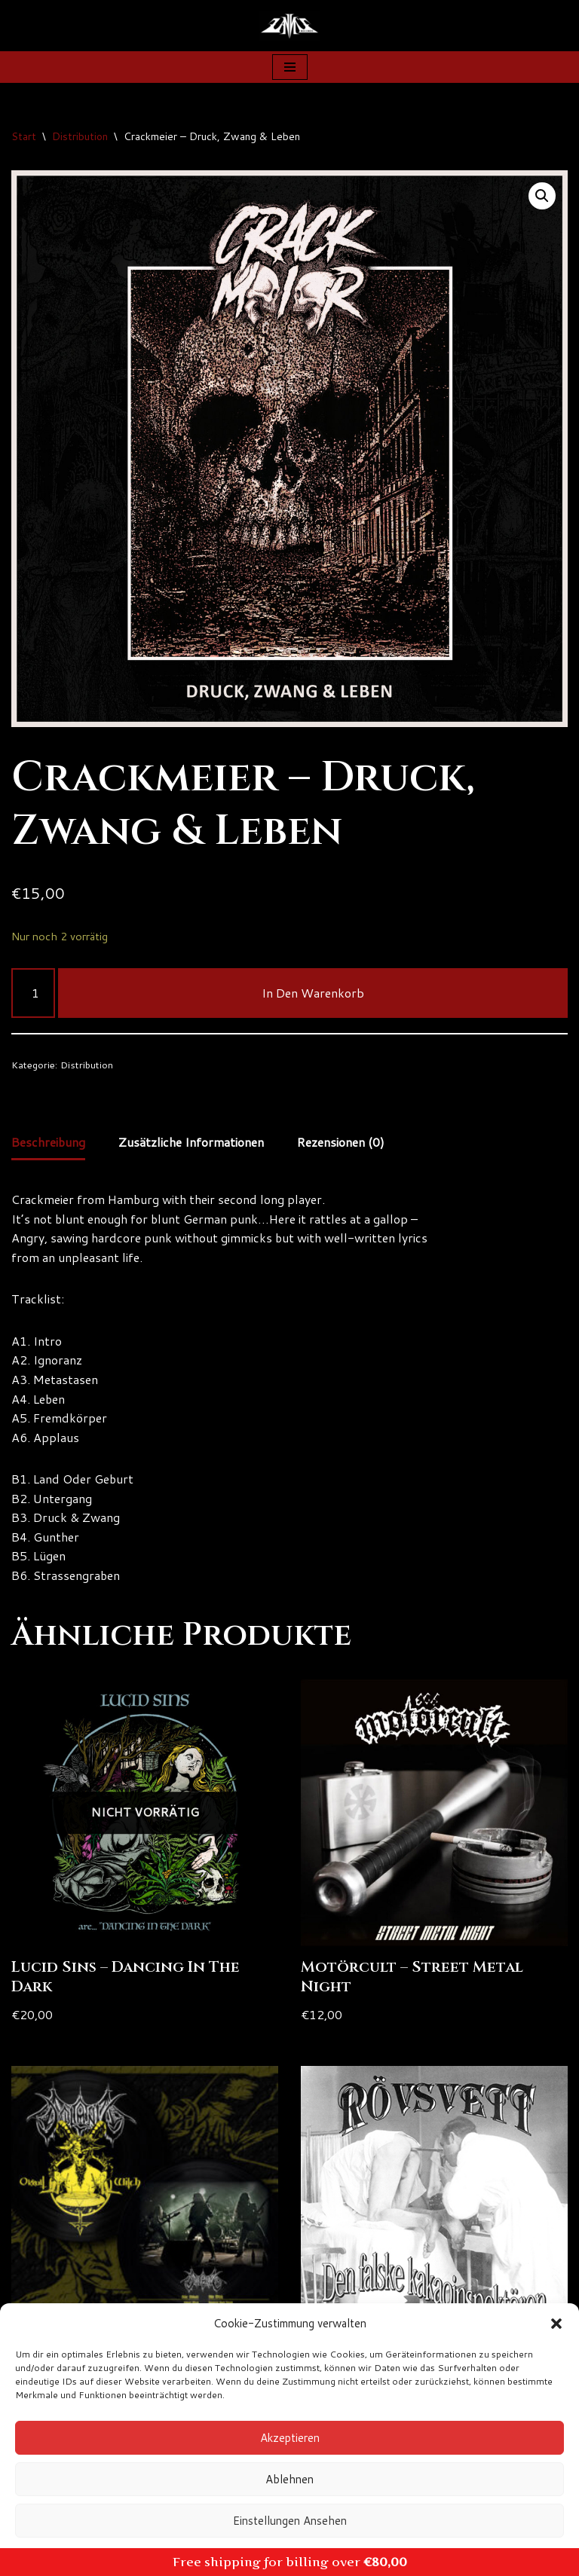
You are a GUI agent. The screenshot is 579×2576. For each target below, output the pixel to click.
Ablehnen (289, 2479)
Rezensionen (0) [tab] (344, 1143)
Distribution (80, 136)
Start (23, 136)
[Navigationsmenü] (290, 67)
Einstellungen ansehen (290, 2521)
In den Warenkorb (313, 993)
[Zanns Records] (289, 26)
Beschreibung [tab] (49, 1143)
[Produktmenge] (33, 993)
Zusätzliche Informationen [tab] (193, 1143)
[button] (556, 2323)
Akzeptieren (290, 2438)
